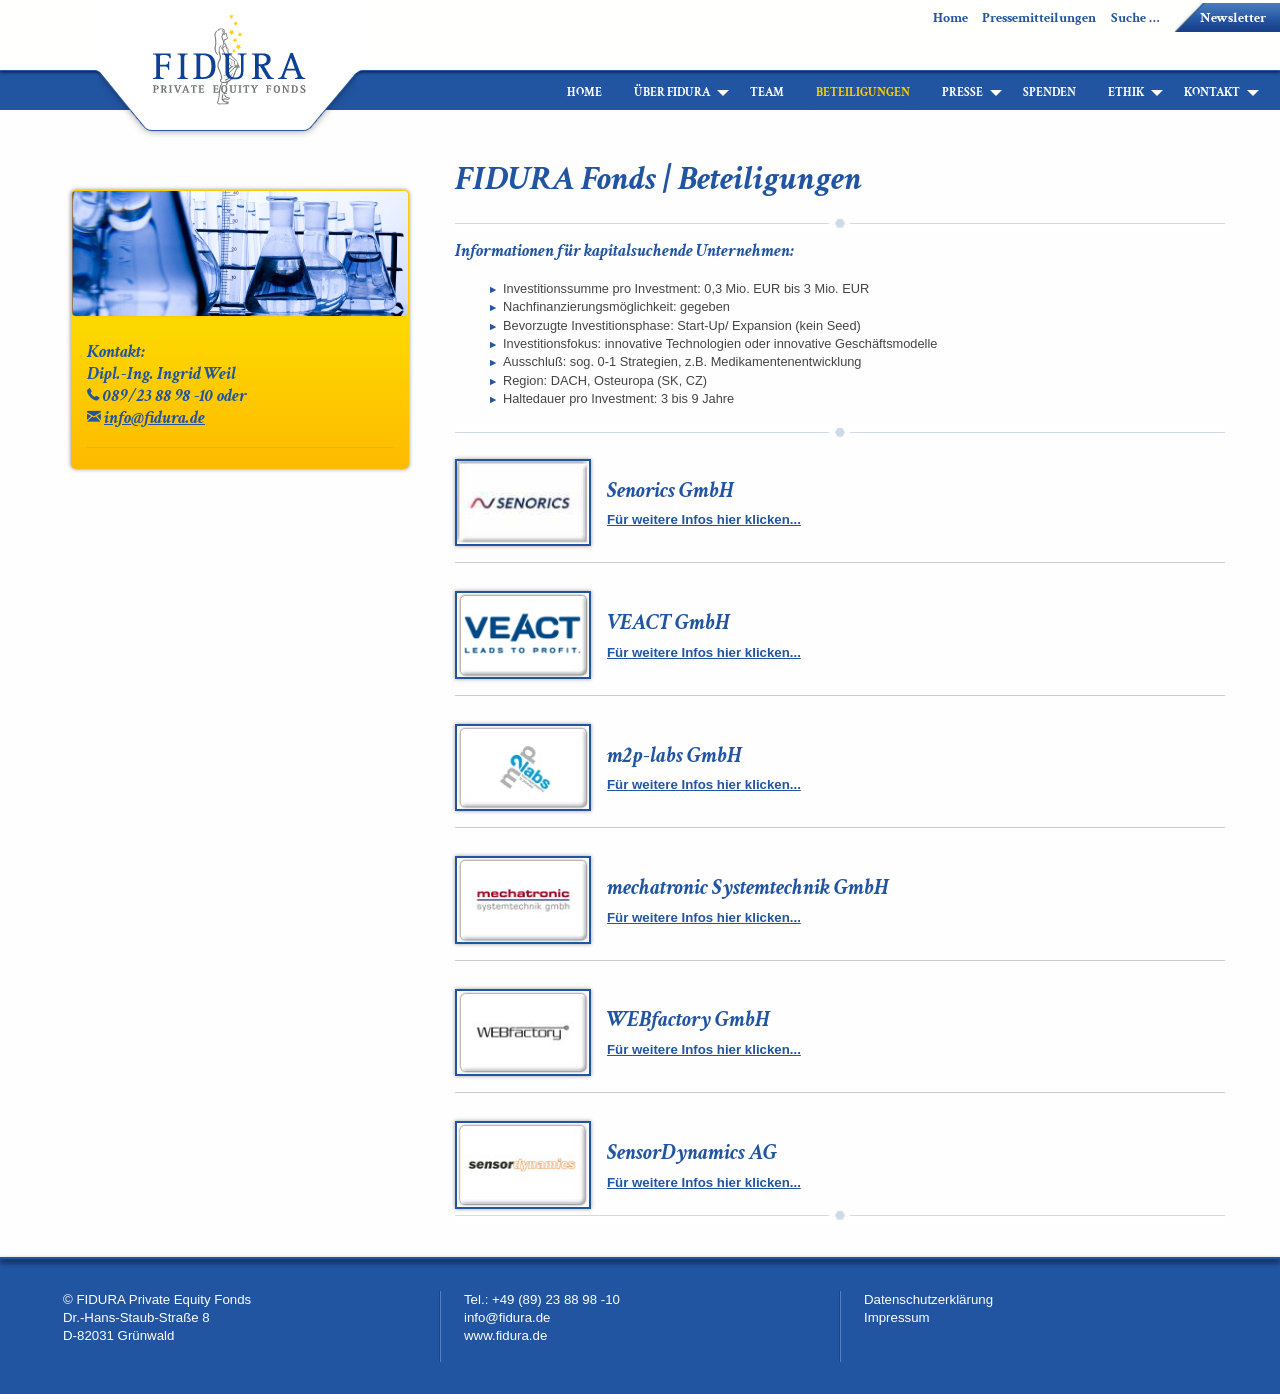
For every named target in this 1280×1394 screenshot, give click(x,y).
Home (950, 18)
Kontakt (1212, 92)
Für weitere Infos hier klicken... (704, 519)
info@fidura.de (154, 417)
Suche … (1135, 18)
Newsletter (1233, 18)
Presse (962, 92)
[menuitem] (535, 93)
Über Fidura (672, 92)
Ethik (1126, 92)
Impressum (897, 1317)
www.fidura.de (505, 1335)
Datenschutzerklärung (928, 1299)
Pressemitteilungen (1039, 18)
